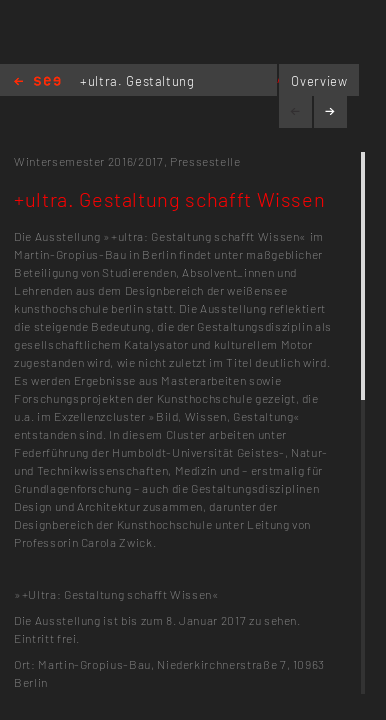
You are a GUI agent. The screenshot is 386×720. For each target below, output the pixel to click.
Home (37, 82)
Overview (319, 81)
